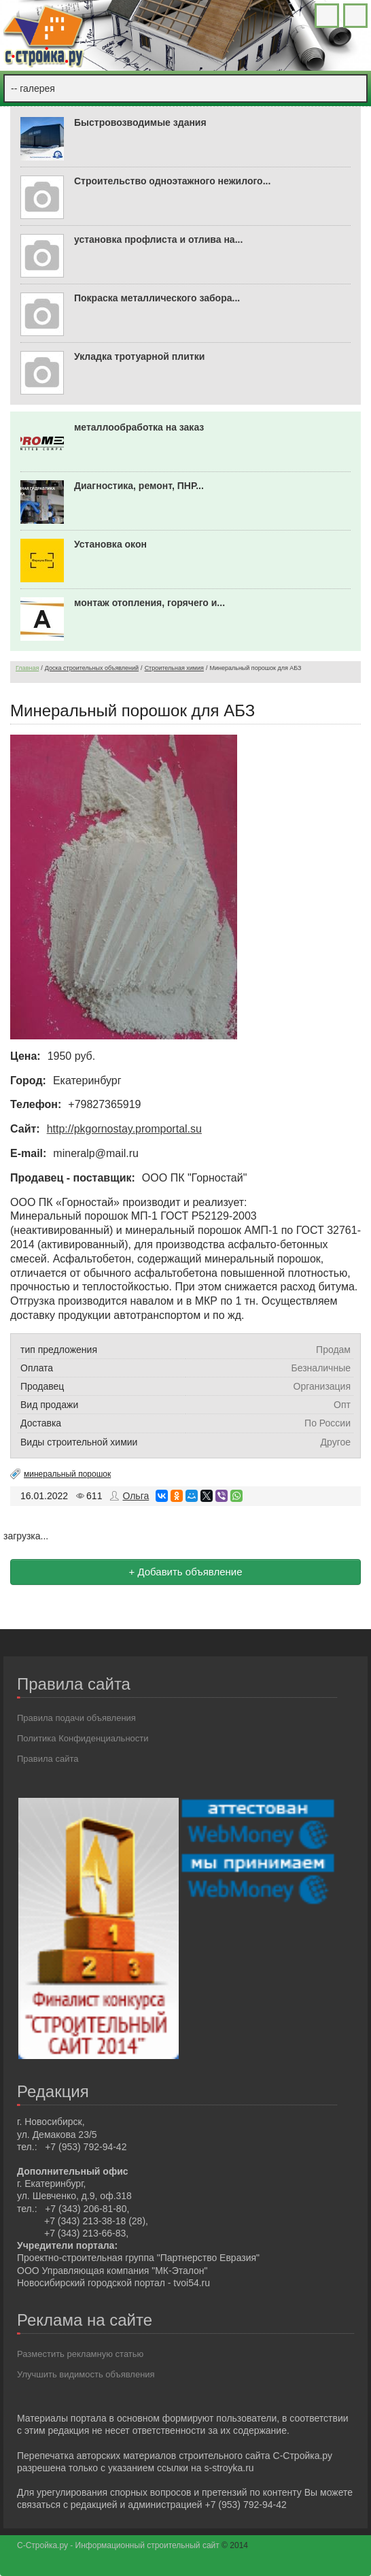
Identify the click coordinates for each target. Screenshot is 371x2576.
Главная (27, 668)
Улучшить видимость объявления (86, 2374)
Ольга (135, 1495)
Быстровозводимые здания (140, 122)
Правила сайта (47, 1759)
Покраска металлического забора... (157, 297)
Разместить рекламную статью (80, 2354)
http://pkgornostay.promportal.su (124, 1129)
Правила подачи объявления (76, 1718)
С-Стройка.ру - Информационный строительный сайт (119, 2545)
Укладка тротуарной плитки (139, 356)
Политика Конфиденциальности (83, 1738)
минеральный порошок (67, 1474)
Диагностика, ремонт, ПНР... (139, 485)
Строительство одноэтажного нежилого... (172, 180)
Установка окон (110, 544)
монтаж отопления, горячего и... (149, 602)
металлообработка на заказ (139, 427)
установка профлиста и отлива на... (158, 239)
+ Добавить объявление (185, 1571)
